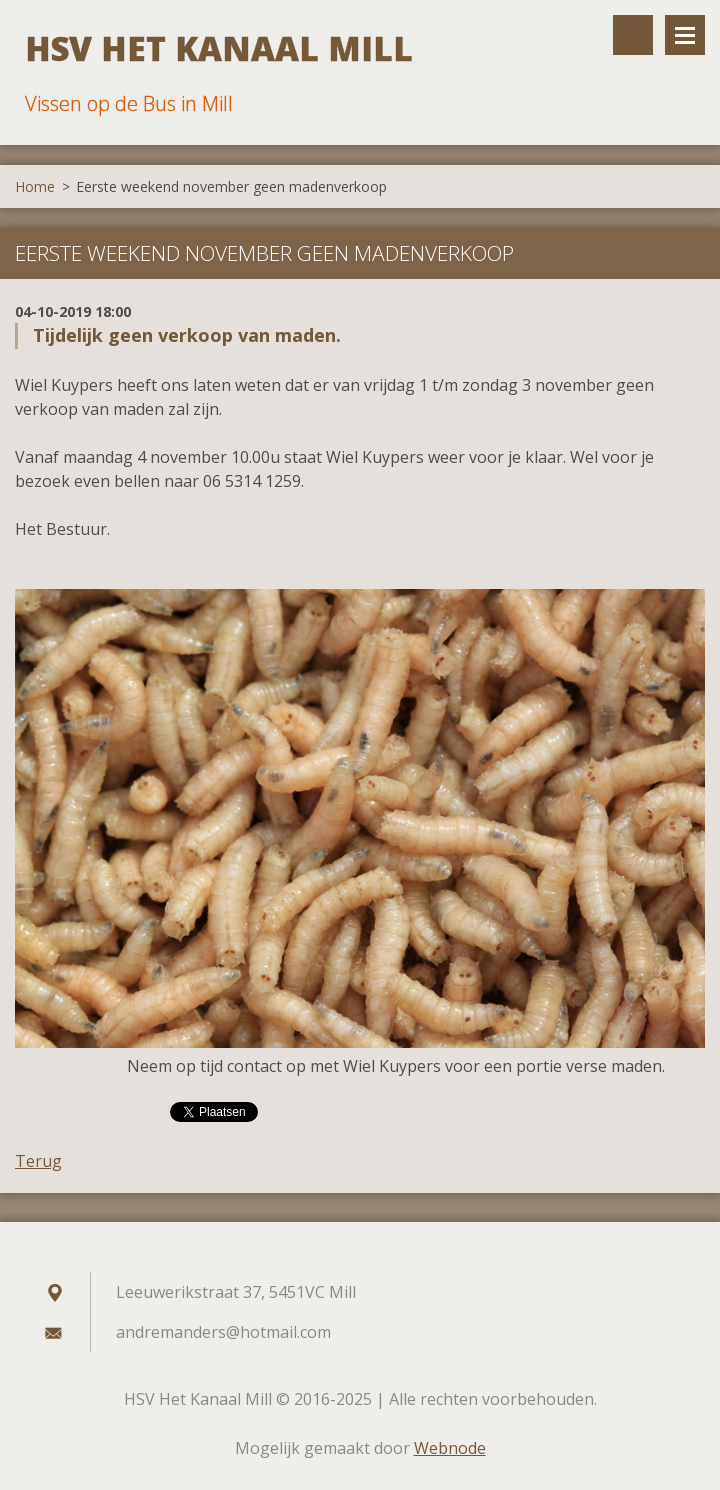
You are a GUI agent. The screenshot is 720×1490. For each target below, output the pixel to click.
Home (35, 186)
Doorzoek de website (633, 35)
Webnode (450, 1448)
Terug (38, 1161)
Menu (685, 35)
